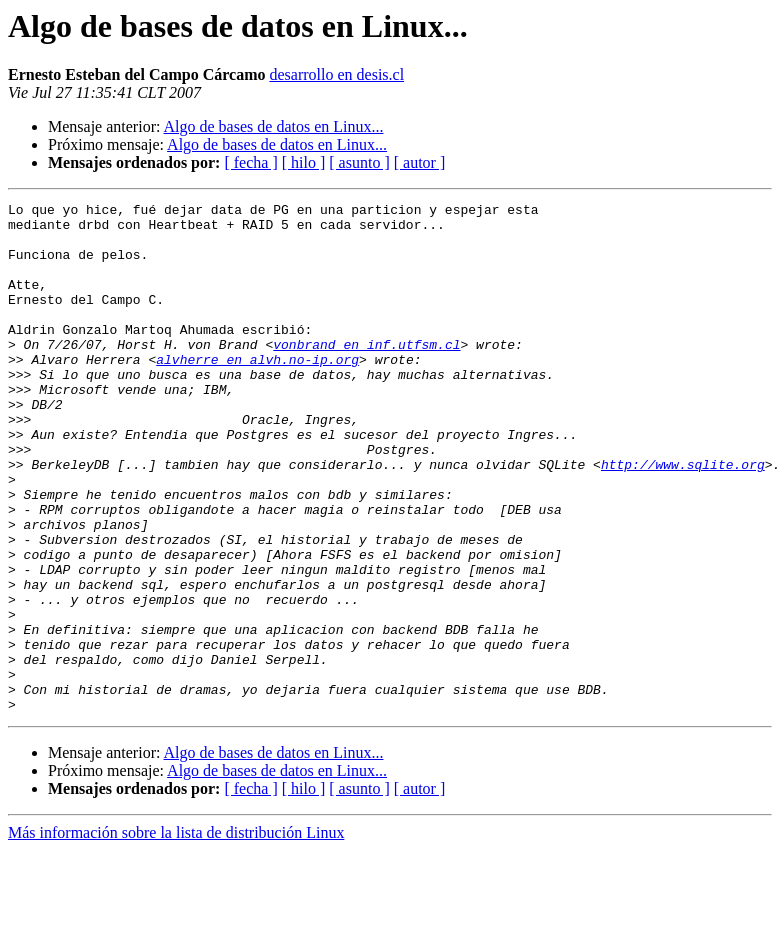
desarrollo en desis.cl (336, 74)
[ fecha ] (250, 162)
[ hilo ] (304, 162)
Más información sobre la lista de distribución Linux (176, 934)
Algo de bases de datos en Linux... (274, 126)
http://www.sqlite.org (683, 518)
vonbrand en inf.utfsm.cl (366, 374)
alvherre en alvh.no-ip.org (257, 392)
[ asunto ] (359, 162)
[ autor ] (420, 162)
